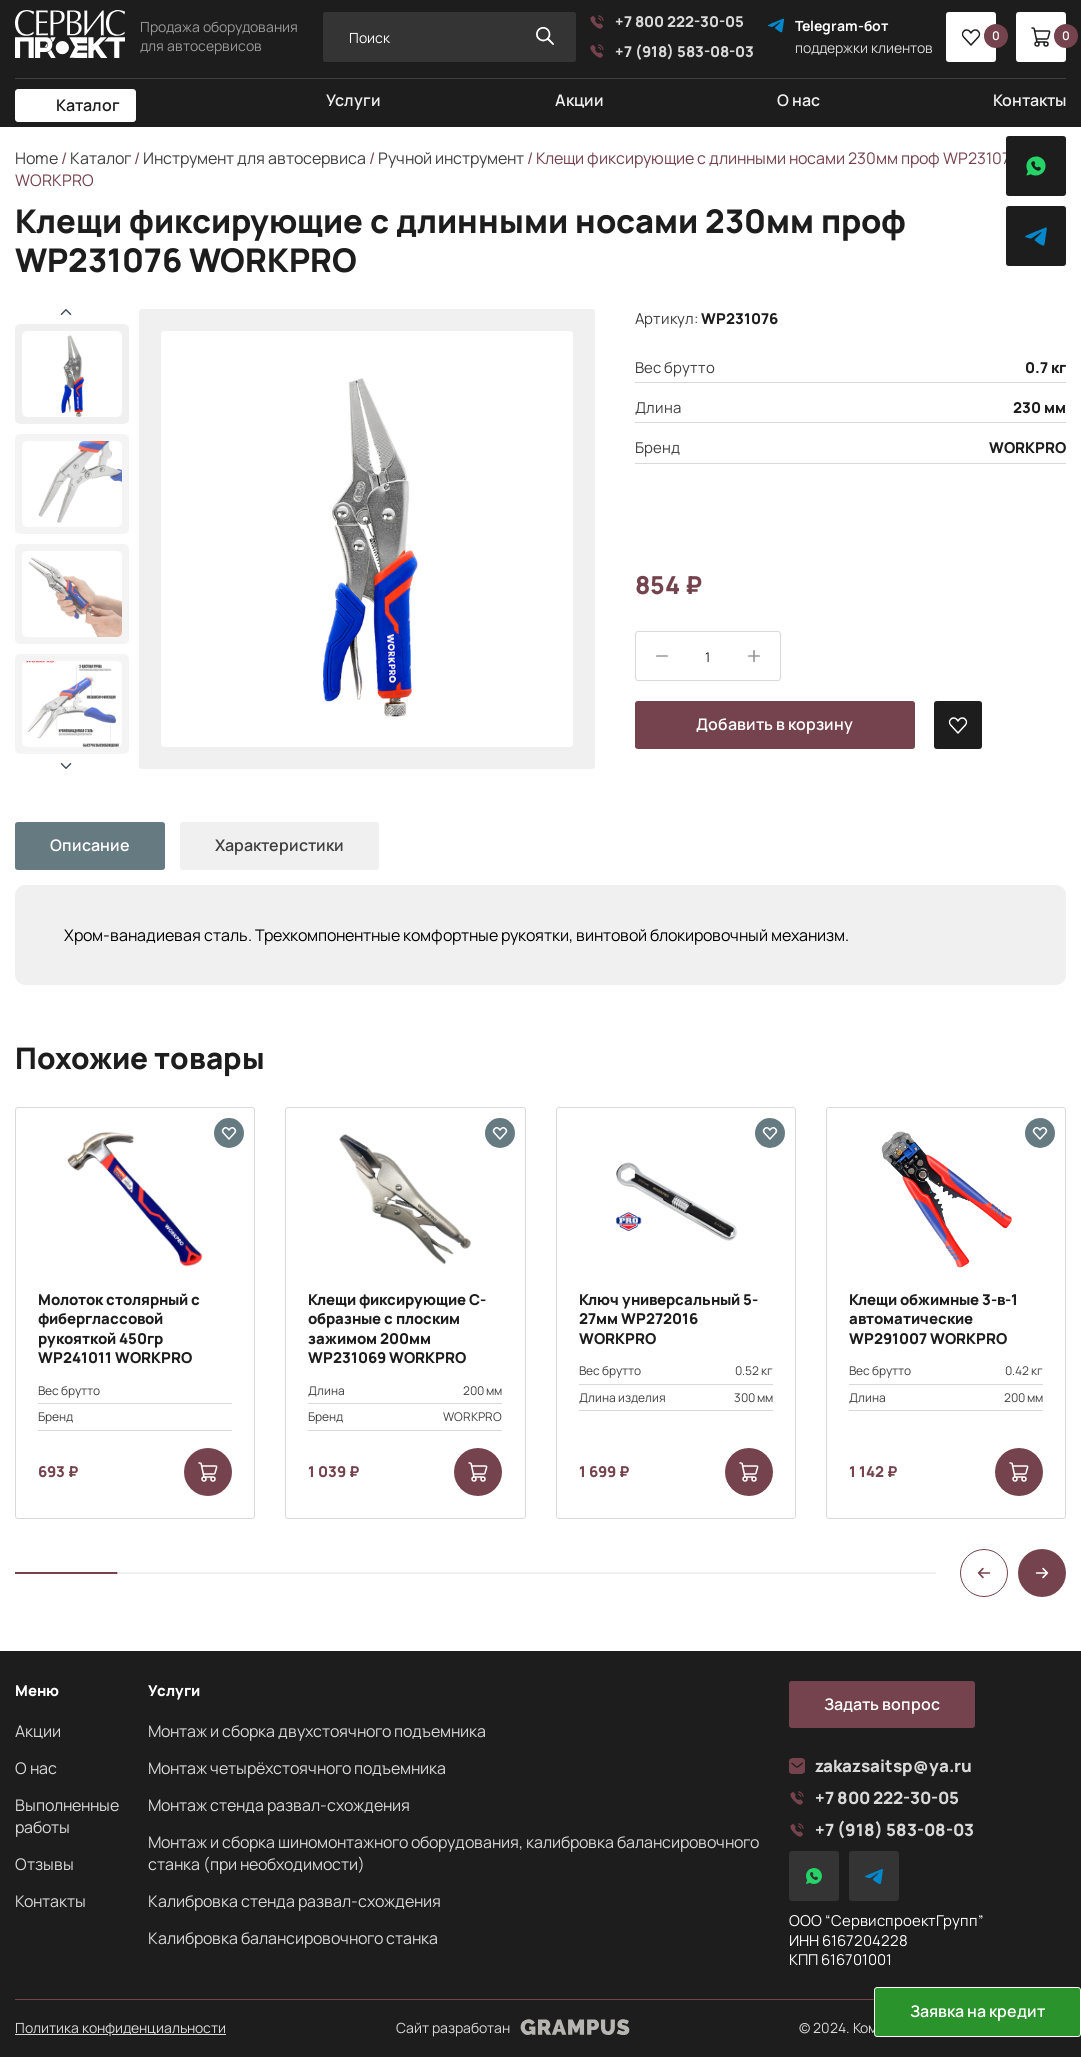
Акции (579, 100)
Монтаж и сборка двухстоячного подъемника (317, 1731)
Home (36, 158)
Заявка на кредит (977, 2011)
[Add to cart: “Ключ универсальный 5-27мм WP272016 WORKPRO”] (749, 1472)
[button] (66, 766)
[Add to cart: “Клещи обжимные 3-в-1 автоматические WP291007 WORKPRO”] (1019, 1472)
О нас (798, 100)
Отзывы (44, 1864)
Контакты (1029, 100)
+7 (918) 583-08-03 (671, 51)
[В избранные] (958, 725)
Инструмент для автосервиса (254, 158)
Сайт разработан (513, 2028)
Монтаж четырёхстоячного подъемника (297, 1768)
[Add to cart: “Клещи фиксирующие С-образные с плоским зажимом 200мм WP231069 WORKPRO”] (478, 1472)
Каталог (88, 105)
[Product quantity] (708, 657)
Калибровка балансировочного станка (293, 1938)
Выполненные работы (67, 1816)
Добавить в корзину (774, 724)
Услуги (353, 100)
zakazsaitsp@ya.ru (880, 1766)
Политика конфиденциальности (120, 2028)
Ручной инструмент (451, 158)
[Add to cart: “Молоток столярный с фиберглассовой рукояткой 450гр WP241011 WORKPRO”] (208, 1472)
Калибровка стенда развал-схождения (294, 1901)
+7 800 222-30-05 (666, 21)
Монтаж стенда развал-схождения (279, 1805)
